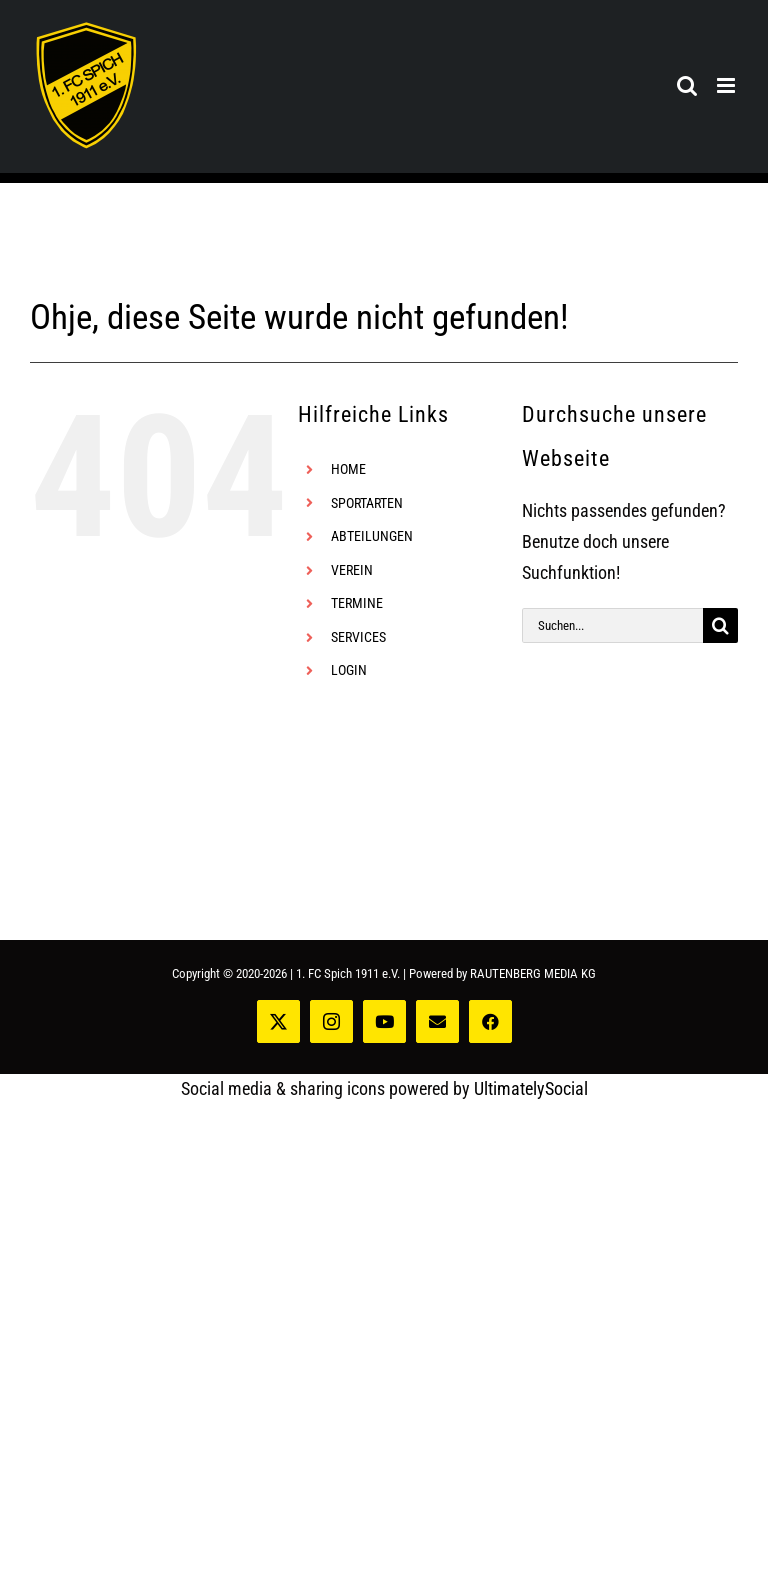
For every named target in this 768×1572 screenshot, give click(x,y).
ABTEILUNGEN (372, 536)
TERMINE (357, 603)
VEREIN (352, 570)
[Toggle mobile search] (687, 85)
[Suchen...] (612, 625)
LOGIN (349, 670)
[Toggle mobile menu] (727, 85)
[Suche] (720, 625)
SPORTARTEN (367, 503)
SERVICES (358, 637)
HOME (348, 469)
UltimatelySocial (531, 1088)
